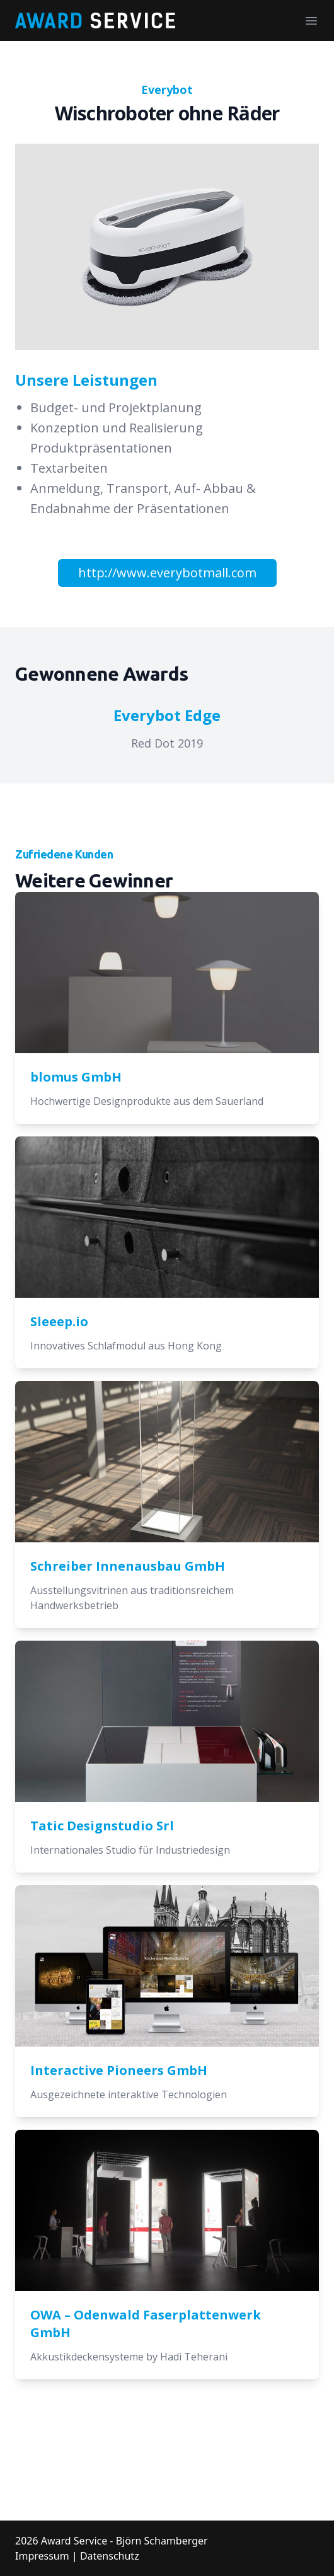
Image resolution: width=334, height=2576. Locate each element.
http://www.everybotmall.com (167, 572)
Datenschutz (109, 2556)
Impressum (42, 2556)
